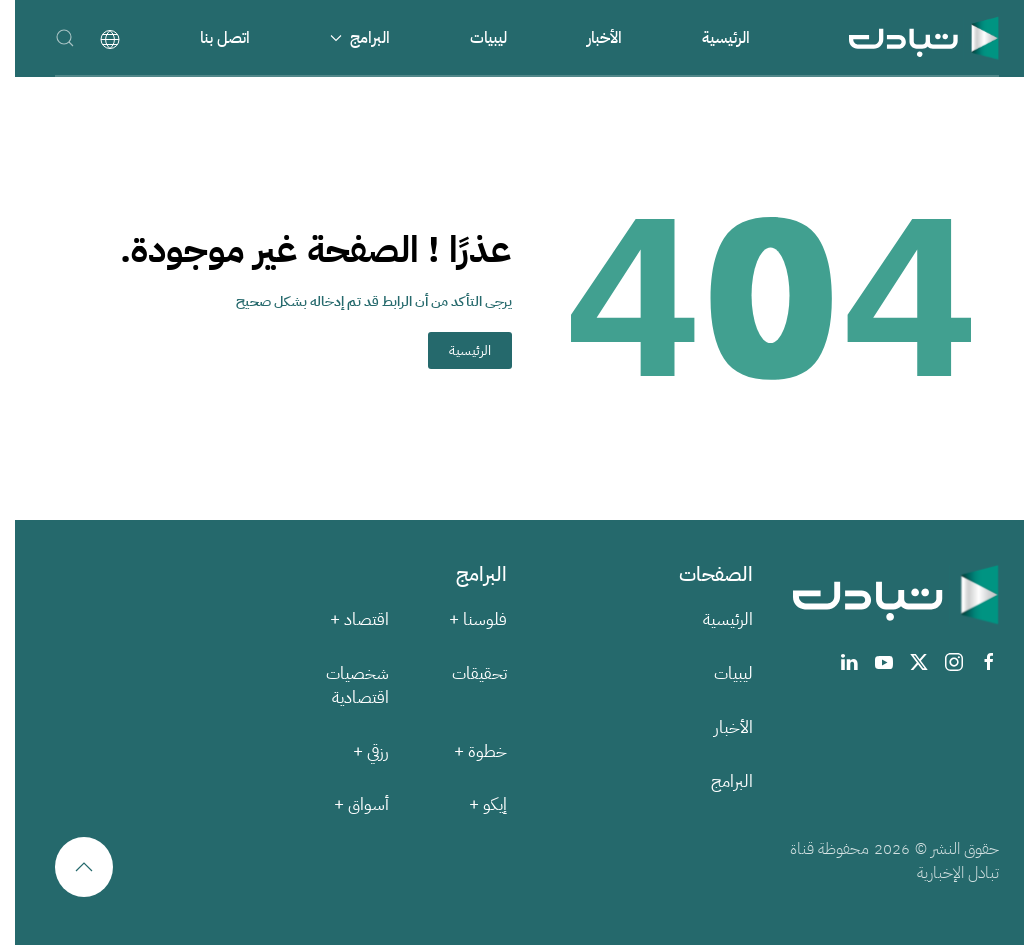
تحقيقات (464, 673)
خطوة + (465, 751)
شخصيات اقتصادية (342, 685)
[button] (50, 37)
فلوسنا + (463, 619)
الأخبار (589, 38)
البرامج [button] (345, 38)
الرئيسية (711, 38)
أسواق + (346, 804)
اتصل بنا (210, 38)
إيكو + (473, 804)
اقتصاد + (344, 619)
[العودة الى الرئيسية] (909, 37)
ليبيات (473, 38)
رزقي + (356, 751)
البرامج (717, 781)
